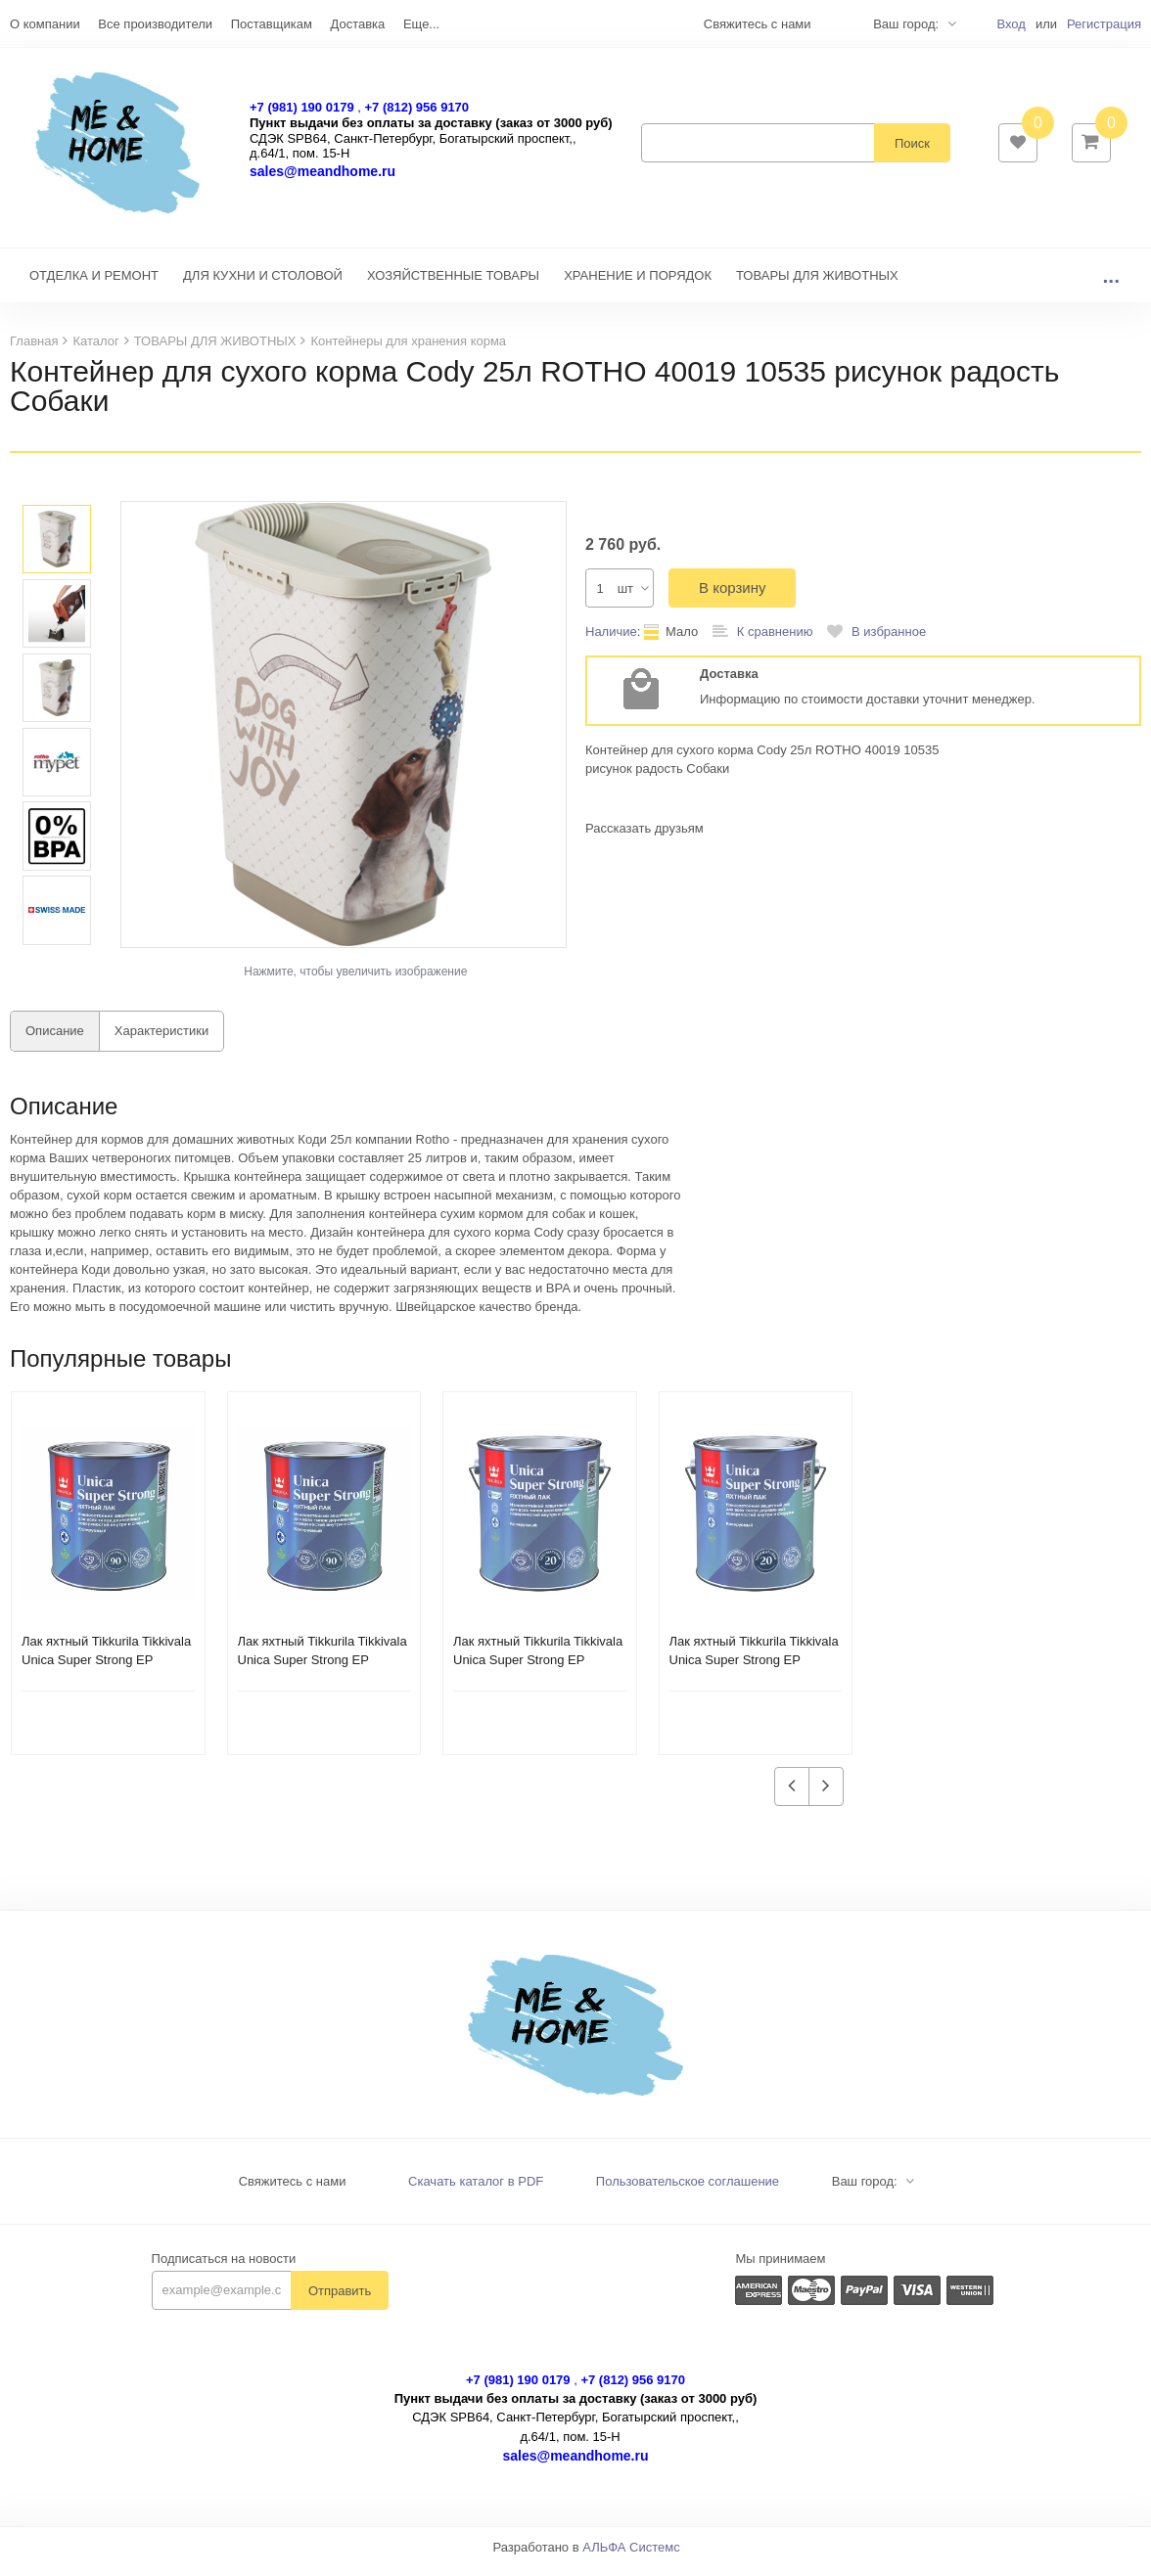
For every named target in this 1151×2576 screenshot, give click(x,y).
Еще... (421, 24)
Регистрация (1104, 24)
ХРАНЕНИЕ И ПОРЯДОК (638, 285)
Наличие (611, 641)
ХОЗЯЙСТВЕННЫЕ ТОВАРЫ (453, 285)
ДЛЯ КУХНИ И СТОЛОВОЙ (263, 285)
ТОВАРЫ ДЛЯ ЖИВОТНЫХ (817, 285)
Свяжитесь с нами (292, 2191)
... (1111, 285)
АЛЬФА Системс (631, 2557)
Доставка (357, 24)
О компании (45, 24)
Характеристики (161, 1040)
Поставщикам (271, 24)
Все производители (155, 24)
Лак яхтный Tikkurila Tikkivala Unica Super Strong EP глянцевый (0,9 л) (322, 1669)
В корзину (732, 597)
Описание (54, 1040)
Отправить (339, 2300)
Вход (1010, 24)
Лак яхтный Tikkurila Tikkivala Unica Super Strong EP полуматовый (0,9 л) (106, 1669)
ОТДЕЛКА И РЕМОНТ (94, 285)
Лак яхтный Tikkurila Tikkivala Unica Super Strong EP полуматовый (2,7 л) (754, 1669)
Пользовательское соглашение (687, 2191)
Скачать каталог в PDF (475, 2191)
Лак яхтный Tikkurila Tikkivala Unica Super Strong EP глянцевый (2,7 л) (537, 1669)
